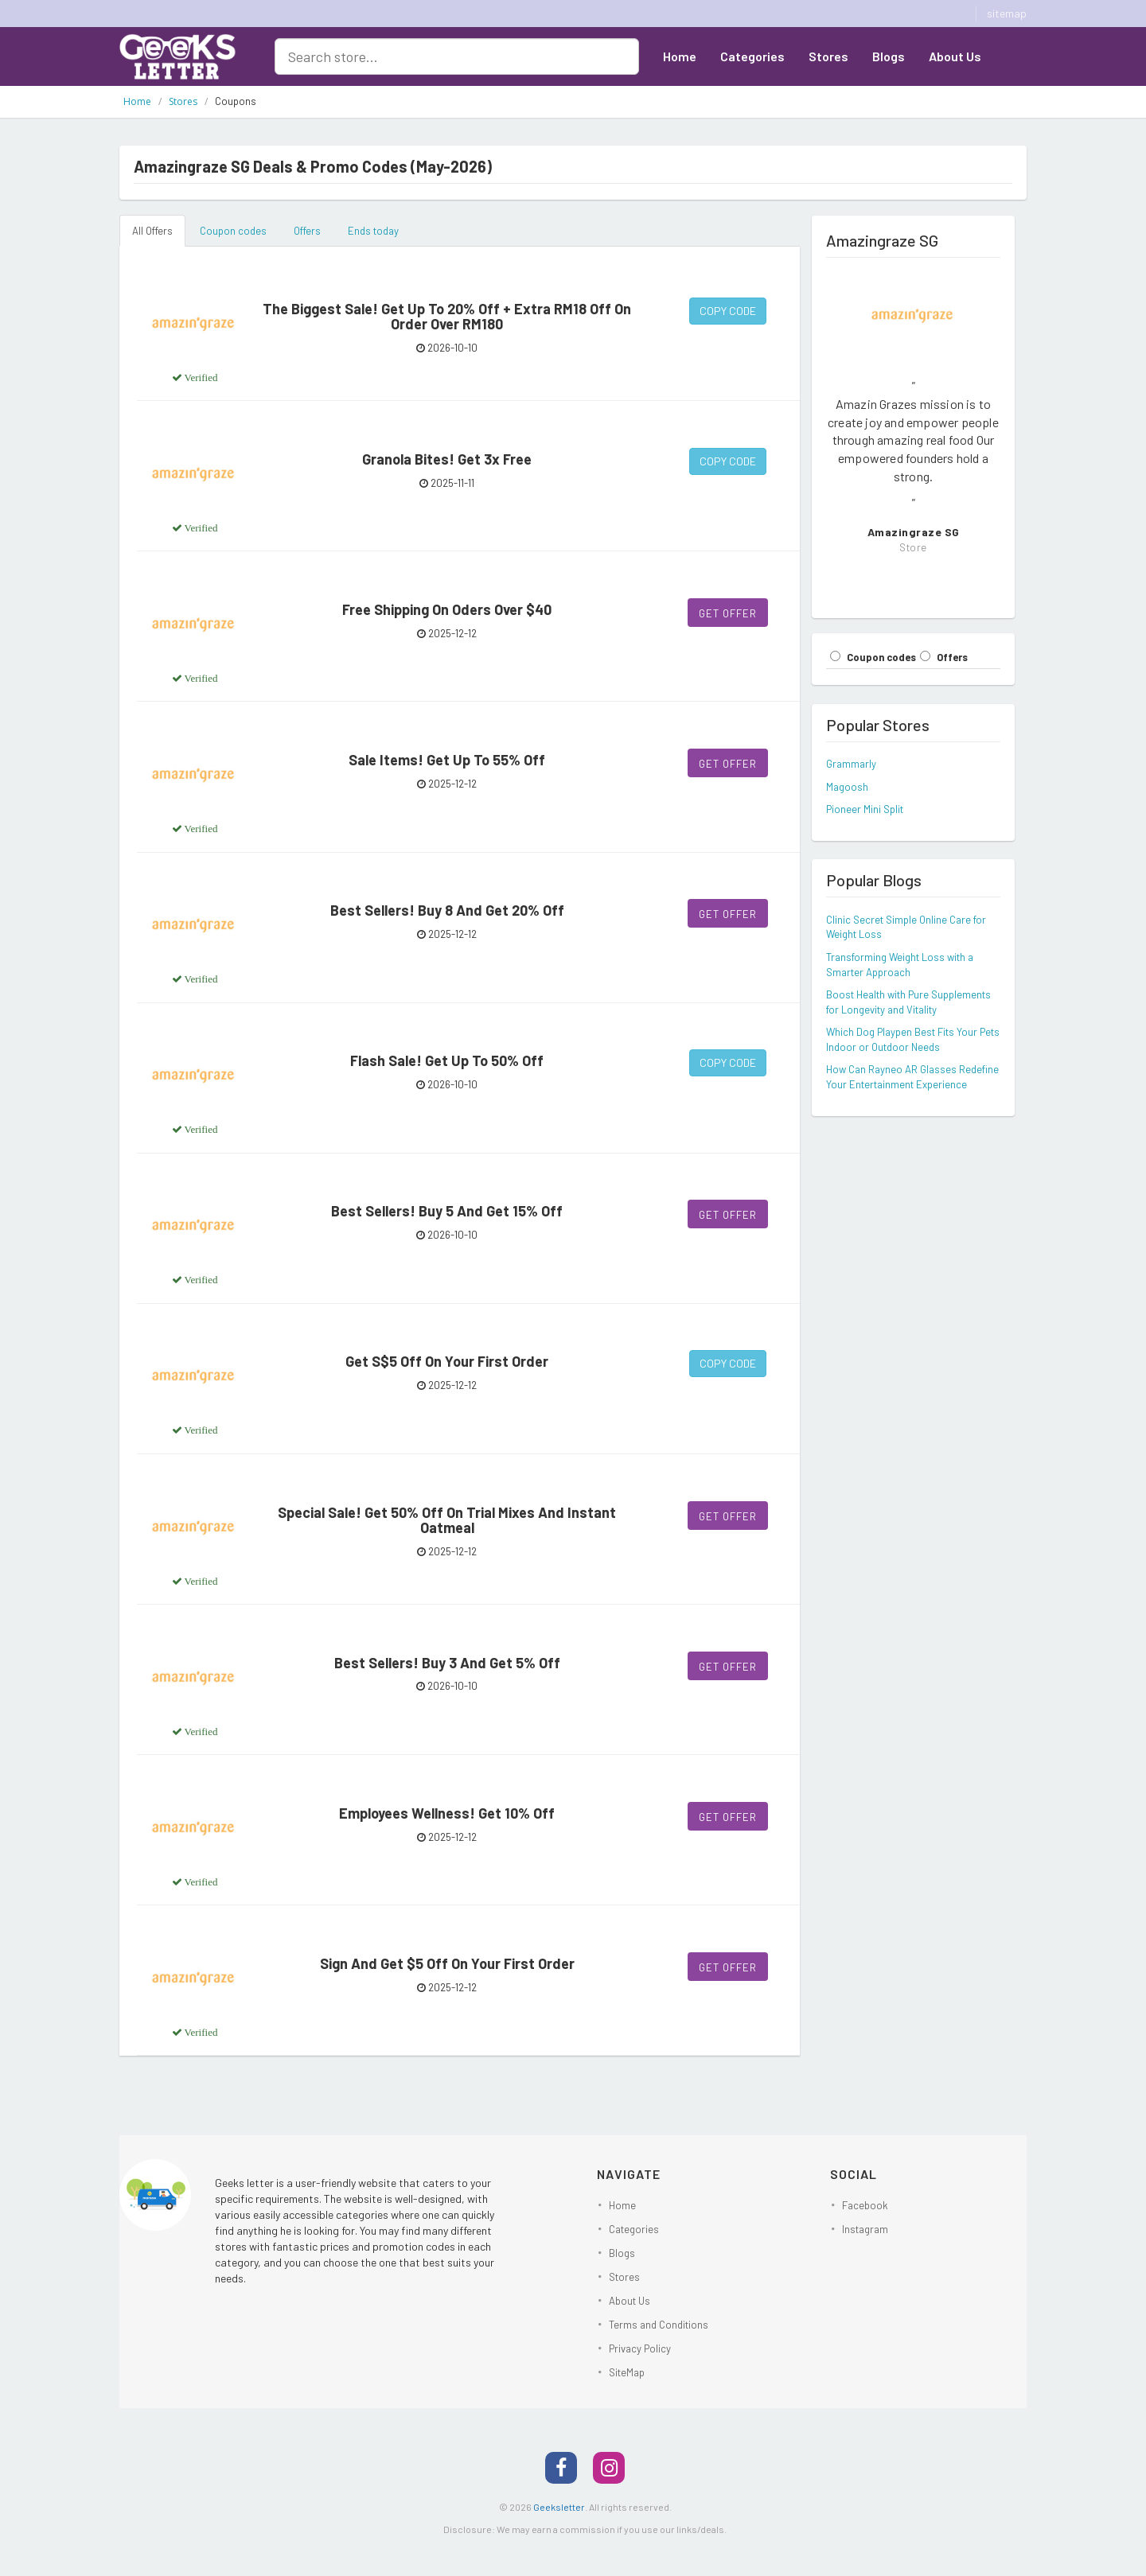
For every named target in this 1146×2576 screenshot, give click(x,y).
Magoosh (847, 786)
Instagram (865, 2229)
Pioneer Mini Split (864, 809)
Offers (307, 230)
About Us (955, 56)
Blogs (888, 56)
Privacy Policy (640, 2348)
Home (679, 56)
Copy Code (728, 310)
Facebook (865, 2205)
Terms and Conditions (658, 2324)
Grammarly (851, 763)
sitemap (1007, 13)
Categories (752, 56)
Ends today (373, 230)
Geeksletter (559, 2506)
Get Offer (728, 613)
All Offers (152, 230)
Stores (828, 56)
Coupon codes (233, 230)
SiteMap (627, 2372)
